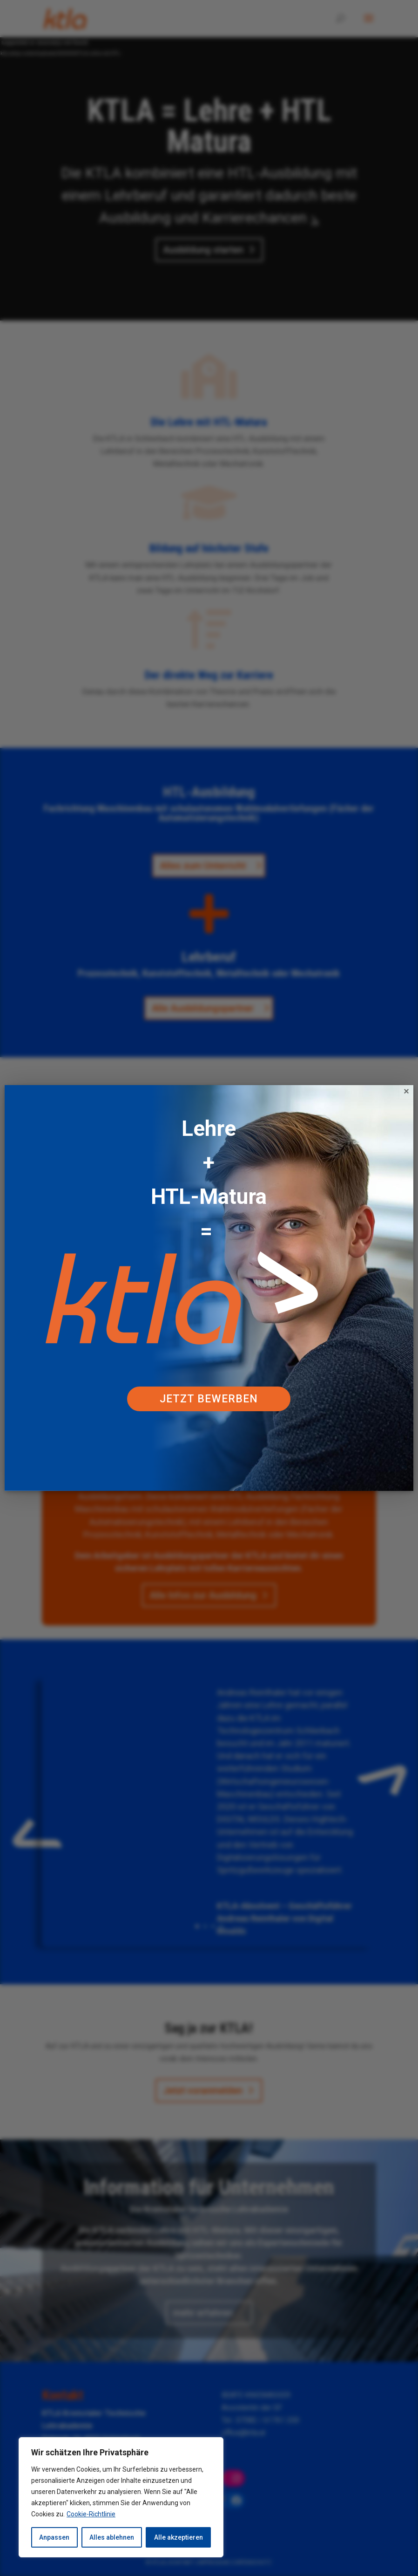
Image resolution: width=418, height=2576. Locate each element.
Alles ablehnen (111, 2537)
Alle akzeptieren (178, 2537)
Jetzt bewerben (209, 1399)
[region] (121, 2497)
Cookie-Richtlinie (91, 2514)
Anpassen (54, 2537)
